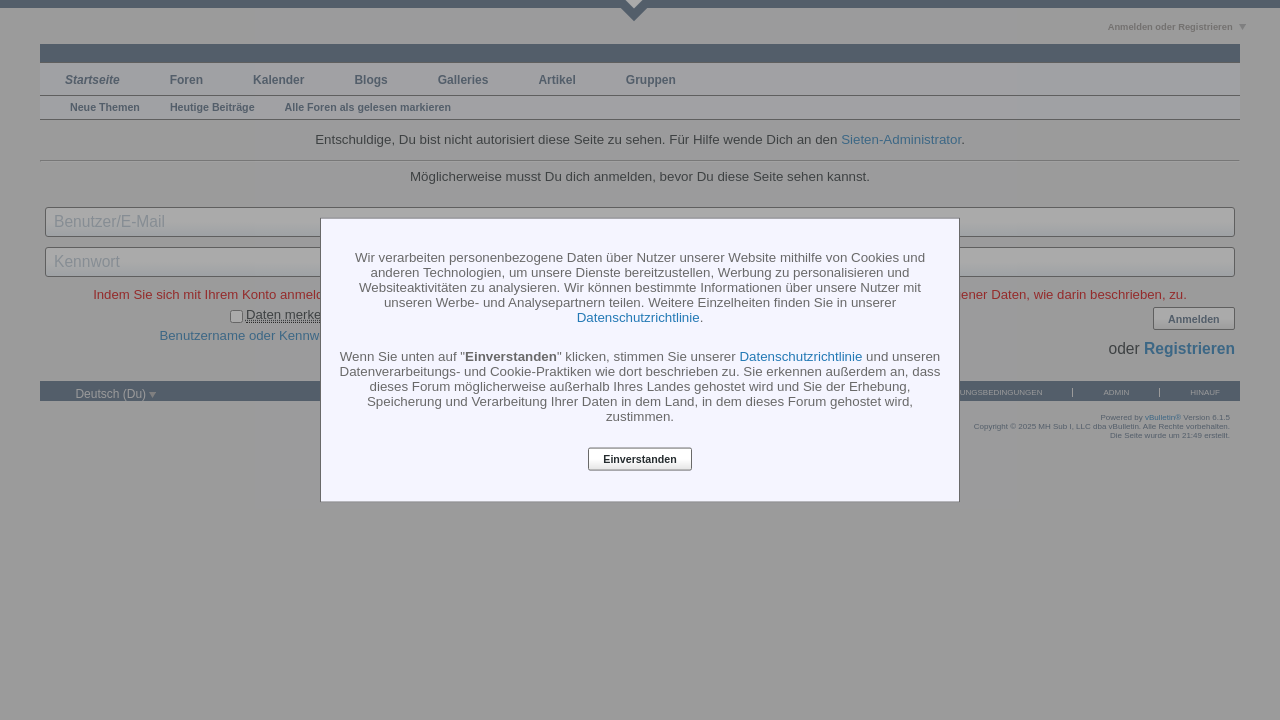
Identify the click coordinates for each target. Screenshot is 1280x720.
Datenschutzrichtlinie (638, 316)
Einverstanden (639, 459)
